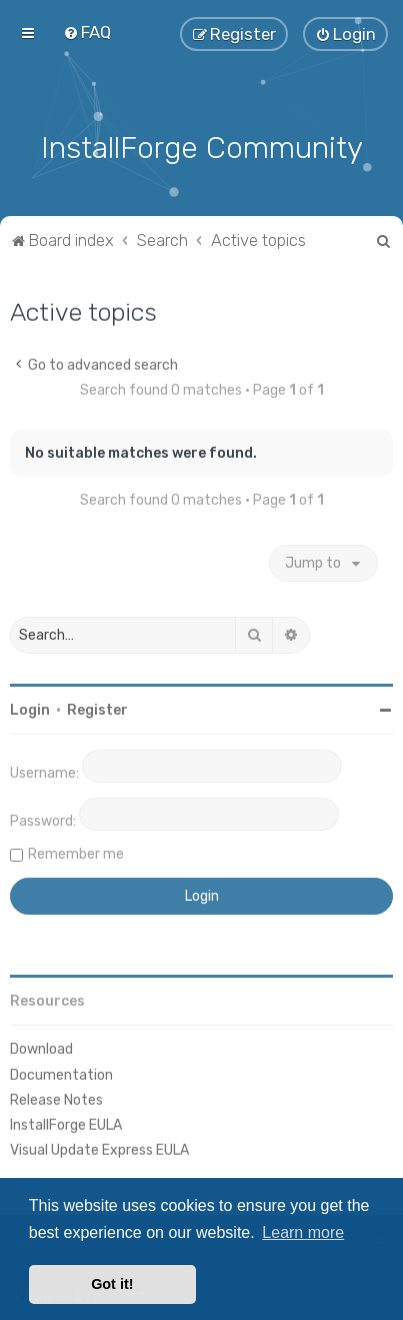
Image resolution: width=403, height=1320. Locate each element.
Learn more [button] (303, 1232)
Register (97, 708)
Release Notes (56, 1098)
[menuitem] (87, 32)
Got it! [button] (112, 1284)
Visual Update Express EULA (99, 1148)
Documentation (61, 1072)
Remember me (76, 852)
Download (41, 1047)
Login (30, 708)
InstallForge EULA (66, 1123)
